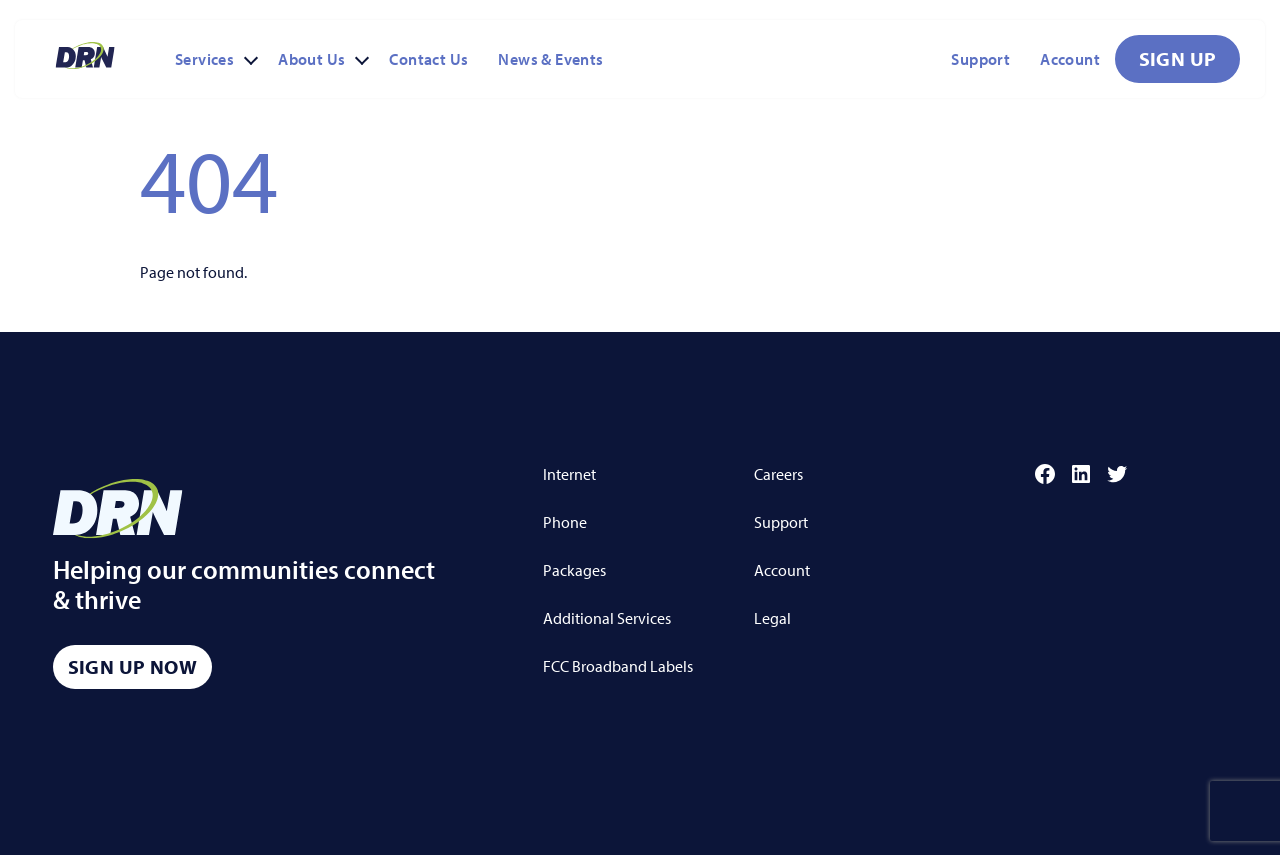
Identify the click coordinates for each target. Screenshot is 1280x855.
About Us (311, 59)
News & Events (550, 59)
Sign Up (1178, 58)
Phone (565, 522)
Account (1070, 59)
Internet (569, 474)
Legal (772, 618)
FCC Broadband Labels (618, 666)
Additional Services (607, 618)
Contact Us (428, 59)
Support (980, 59)
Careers (778, 474)
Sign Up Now (132, 666)
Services (204, 59)
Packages (574, 570)
